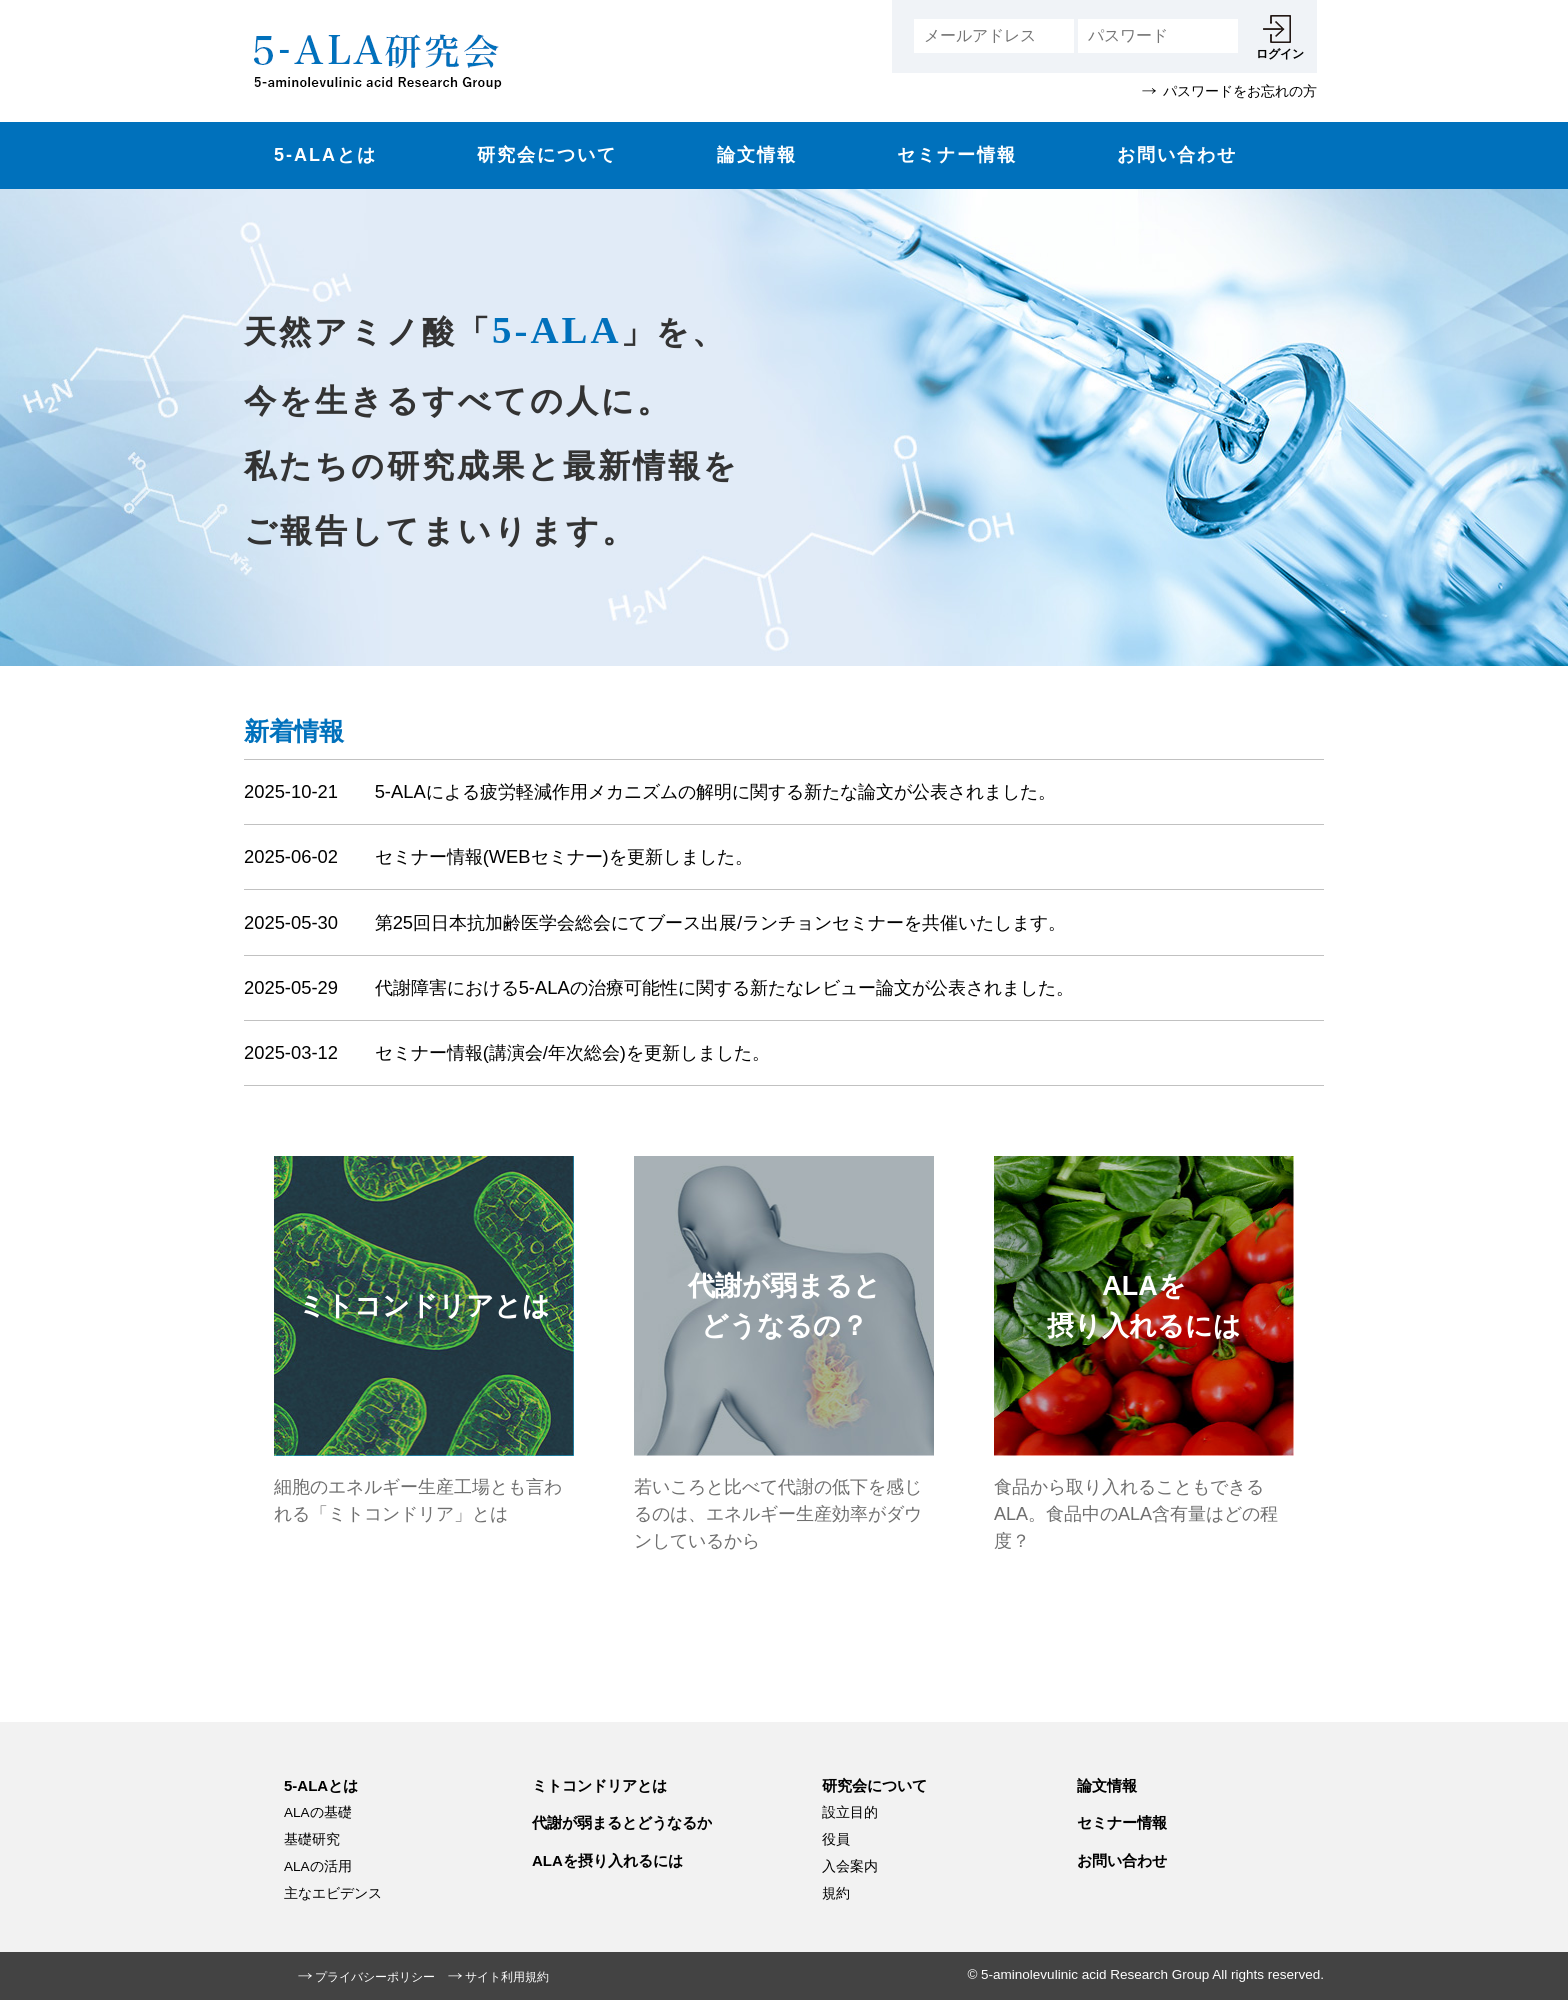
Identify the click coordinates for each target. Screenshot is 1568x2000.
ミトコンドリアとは (599, 1785)
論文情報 (757, 155)
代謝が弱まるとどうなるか (622, 1822)
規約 (836, 1893)
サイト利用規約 (507, 1977)
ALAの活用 (318, 1866)
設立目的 (850, 1812)
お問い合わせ (1177, 155)
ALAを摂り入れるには (607, 1860)
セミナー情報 (957, 155)
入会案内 (850, 1866)
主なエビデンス (333, 1893)
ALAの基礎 (318, 1812)
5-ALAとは (325, 155)
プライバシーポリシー (375, 1977)
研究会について (547, 155)
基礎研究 (312, 1839)
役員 (836, 1839)
